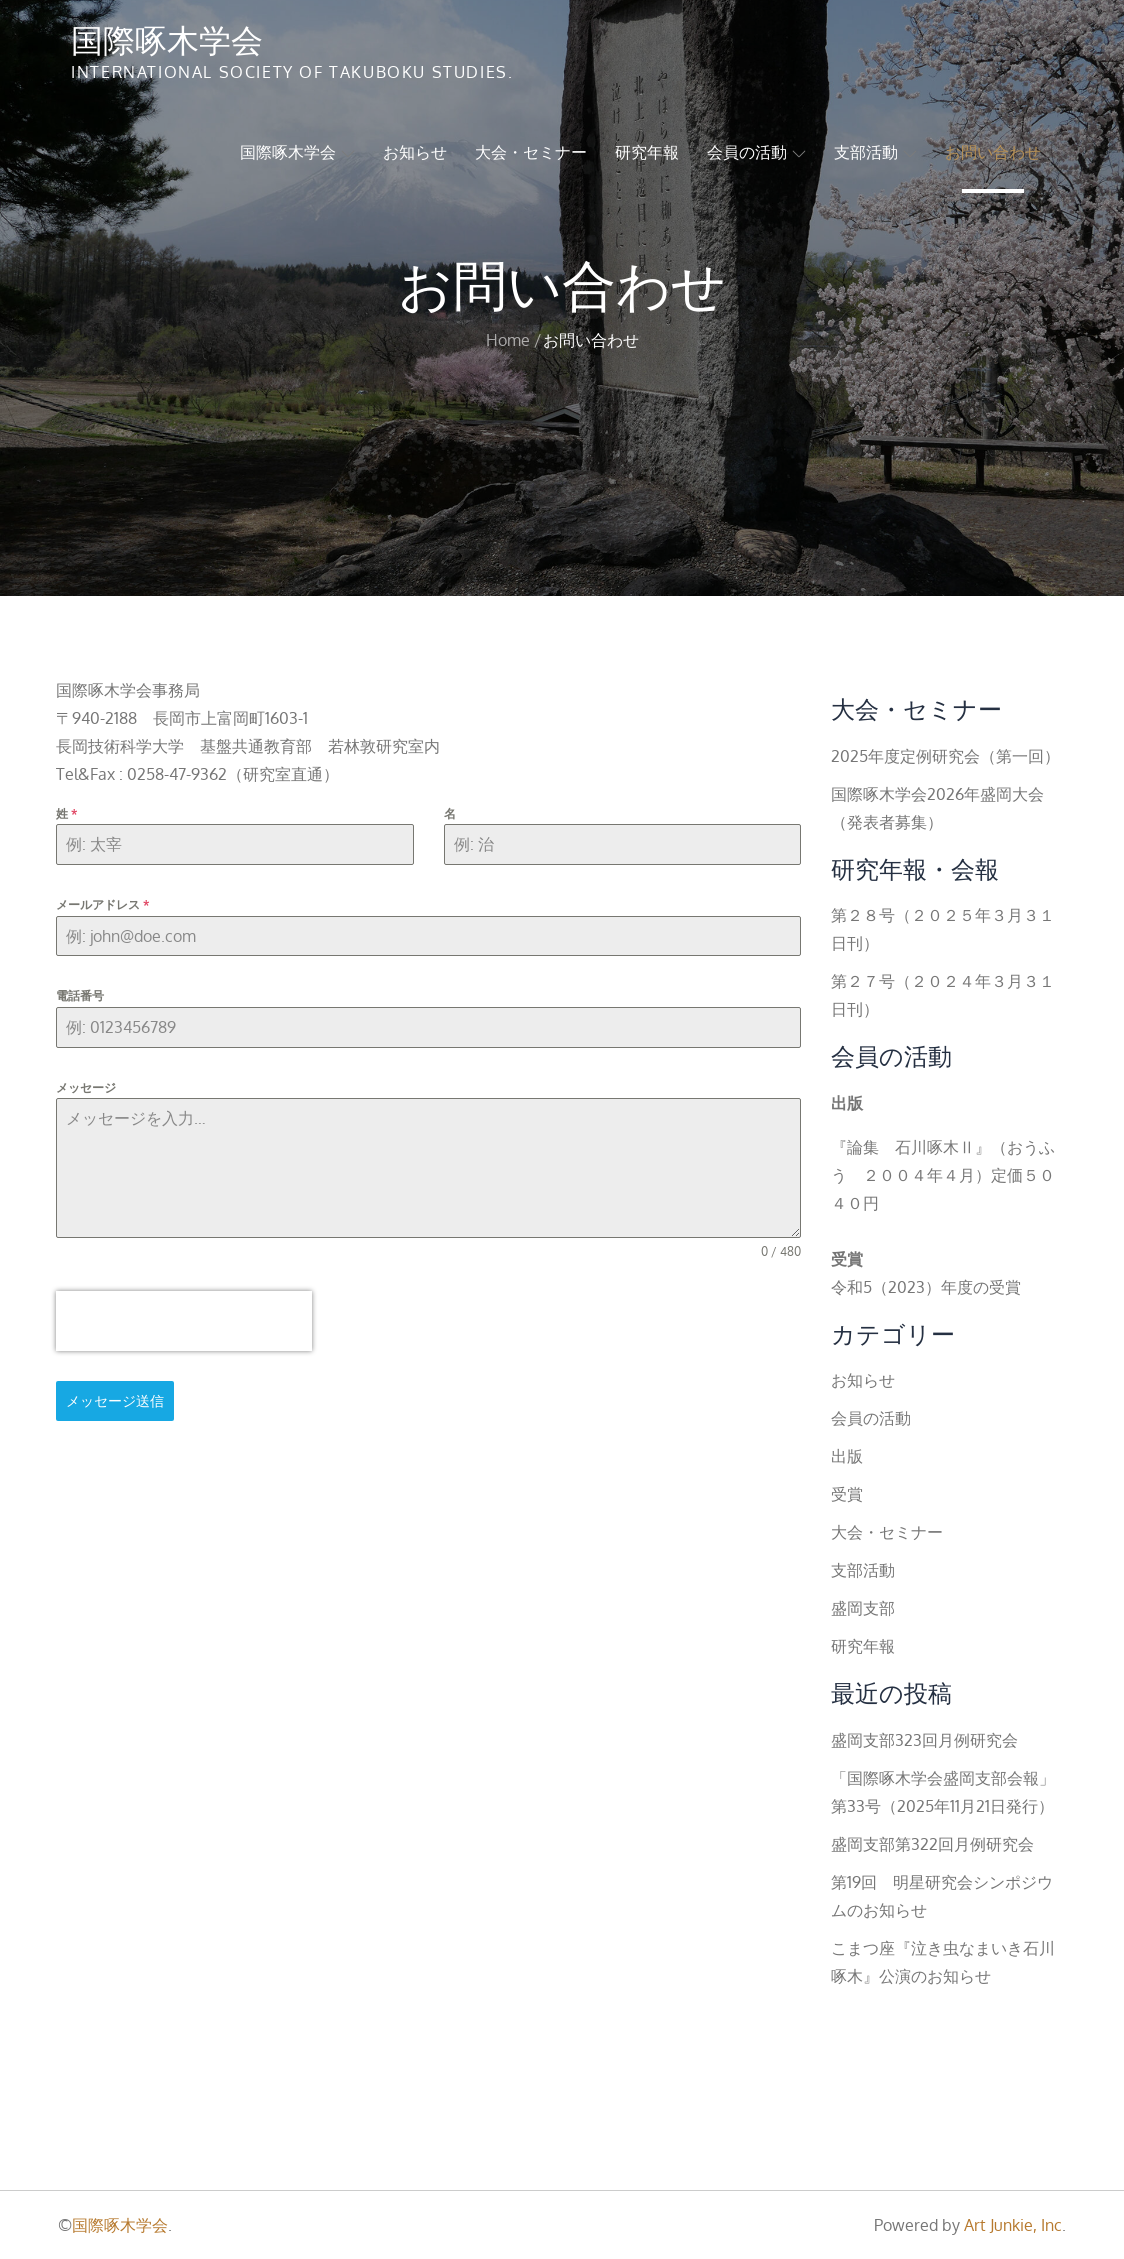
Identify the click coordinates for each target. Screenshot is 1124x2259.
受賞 (847, 1494)
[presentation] (184, 1321)
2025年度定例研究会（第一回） (945, 756)
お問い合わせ (993, 152)
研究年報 (647, 152)
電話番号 (80, 995)
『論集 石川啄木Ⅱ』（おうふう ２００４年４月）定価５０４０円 (943, 1175)
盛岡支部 (863, 1608)
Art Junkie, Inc (1013, 2225)
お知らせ (415, 152)
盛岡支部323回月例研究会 (924, 1740)
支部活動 (875, 152)
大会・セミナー (531, 152)
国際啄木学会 (167, 38)
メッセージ (86, 1087)
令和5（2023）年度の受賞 (926, 1287)
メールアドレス (102, 904)
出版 (847, 1456)
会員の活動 (756, 152)
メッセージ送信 (115, 1400)
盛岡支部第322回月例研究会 (932, 1844)
